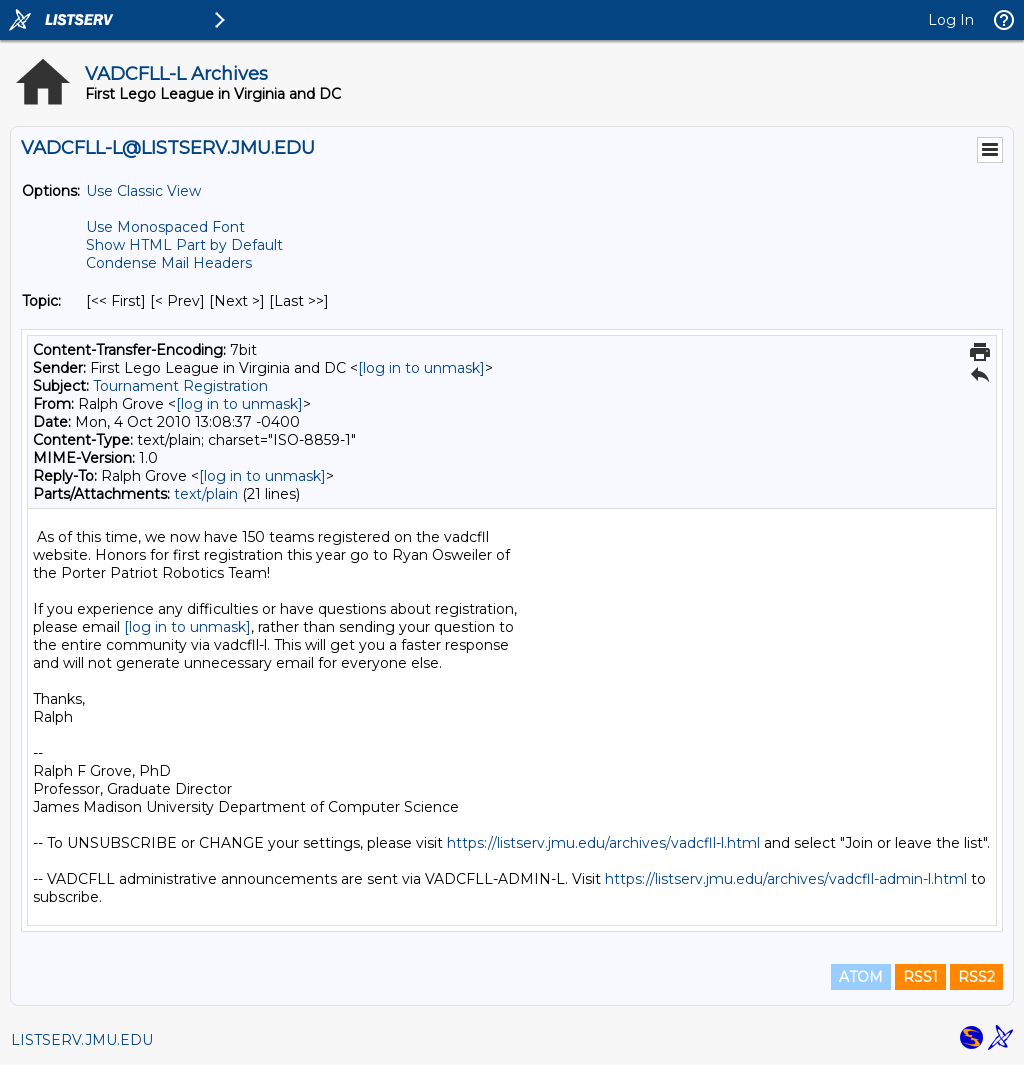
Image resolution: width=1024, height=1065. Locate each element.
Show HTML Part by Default (184, 245)
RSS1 (920, 977)
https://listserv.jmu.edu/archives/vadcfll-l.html (603, 843)
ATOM (861, 977)
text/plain (206, 494)
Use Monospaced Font (165, 227)
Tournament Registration (180, 386)
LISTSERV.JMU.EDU (82, 1040)
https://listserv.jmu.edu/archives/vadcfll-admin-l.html (786, 879)
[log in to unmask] (421, 368)
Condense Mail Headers (169, 263)
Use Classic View (143, 191)
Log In (951, 20)
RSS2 (976, 977)
